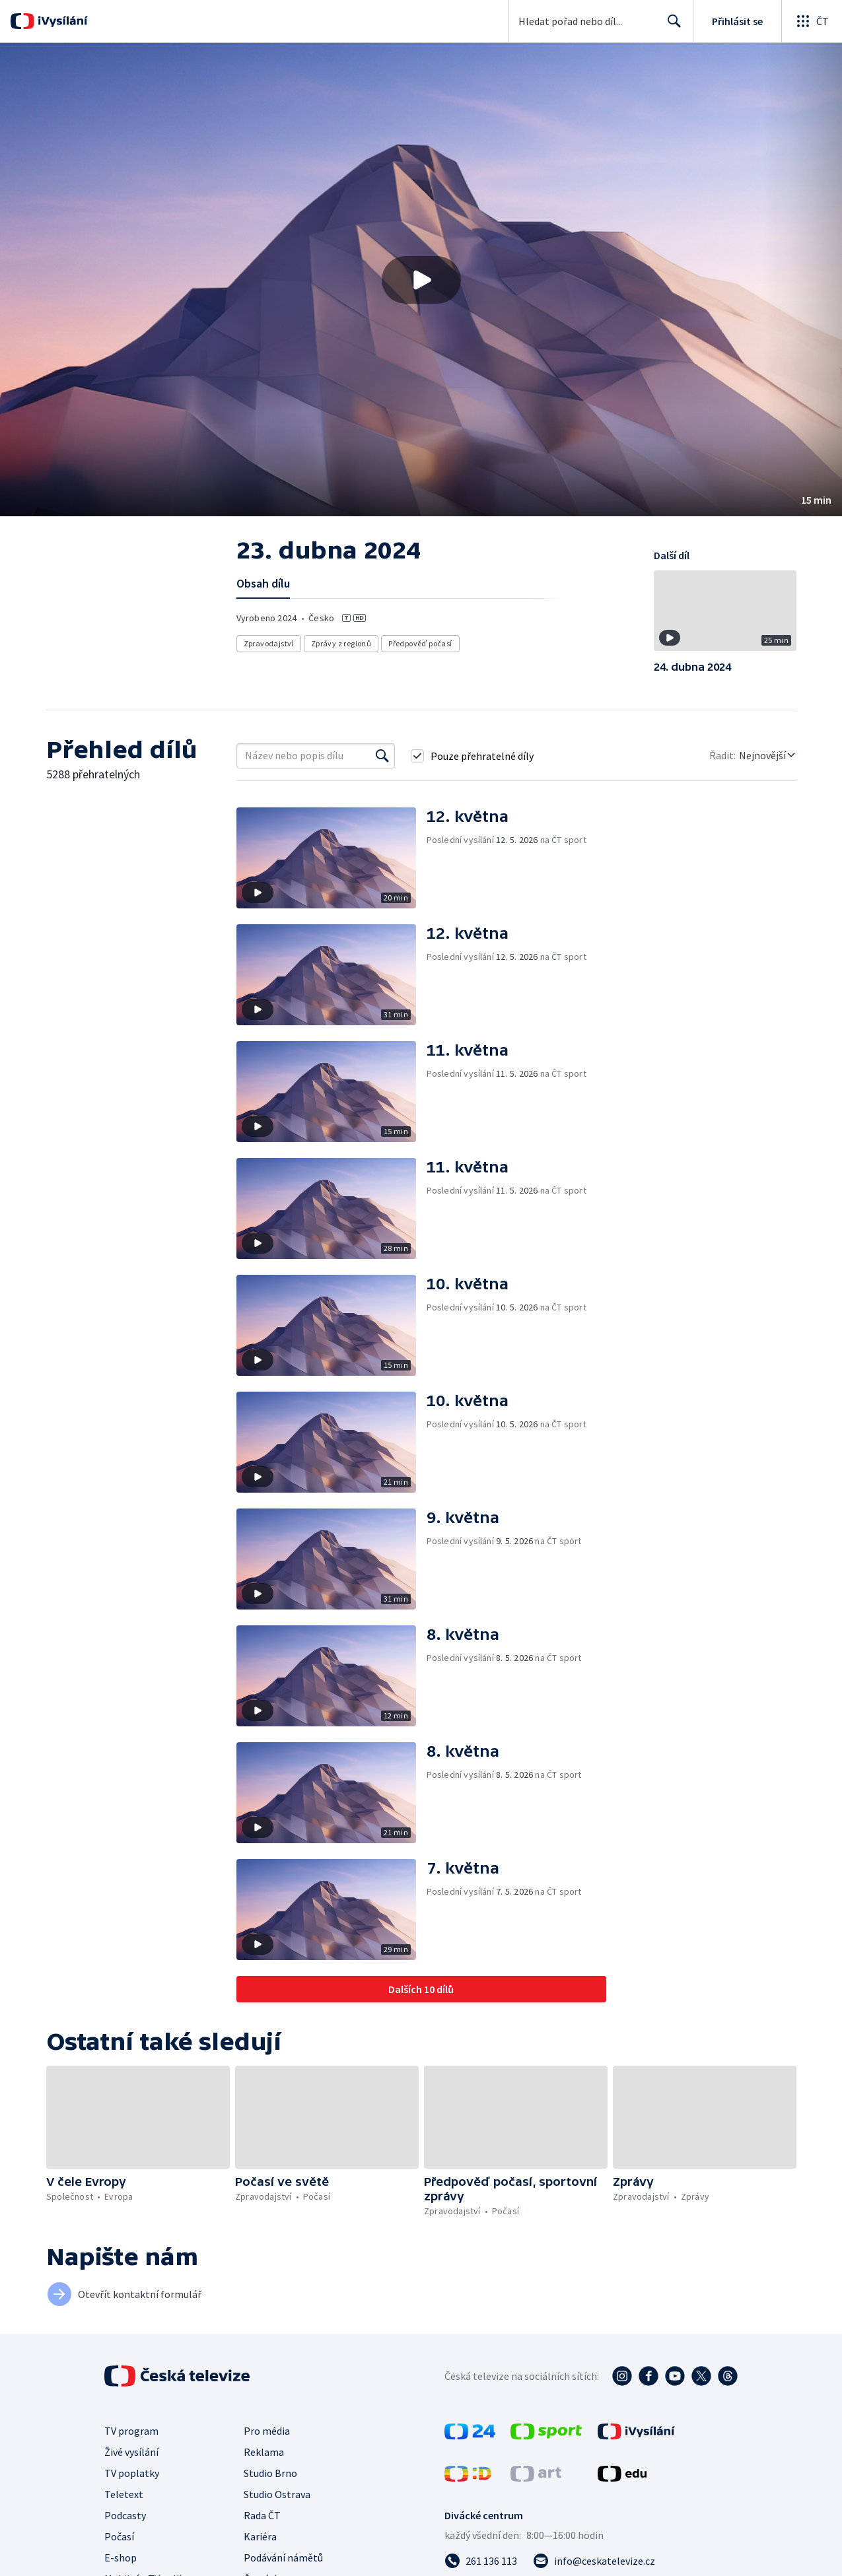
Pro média (267, 2430)
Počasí (119, 2536)
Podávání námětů (283, 2557)
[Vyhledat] (382, 756)
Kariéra (260, 2536)
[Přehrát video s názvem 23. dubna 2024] (421, 280)
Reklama (264, 2451)
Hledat (670, 26)
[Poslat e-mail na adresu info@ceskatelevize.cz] (594, 2561)
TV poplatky (131, 2473)
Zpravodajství (269, 643)
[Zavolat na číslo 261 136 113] (480, 2561)
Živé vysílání (131, 2451)
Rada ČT (262, 2515)
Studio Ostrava (277, 2494)
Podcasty (125, 2515)
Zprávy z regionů (341, 643)
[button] (421, 279)
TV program (131, 2430)
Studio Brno (270, 2473)
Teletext (123, 2494)
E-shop (120, 2557)
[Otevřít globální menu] (811, 21)
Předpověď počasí (420, 643)
